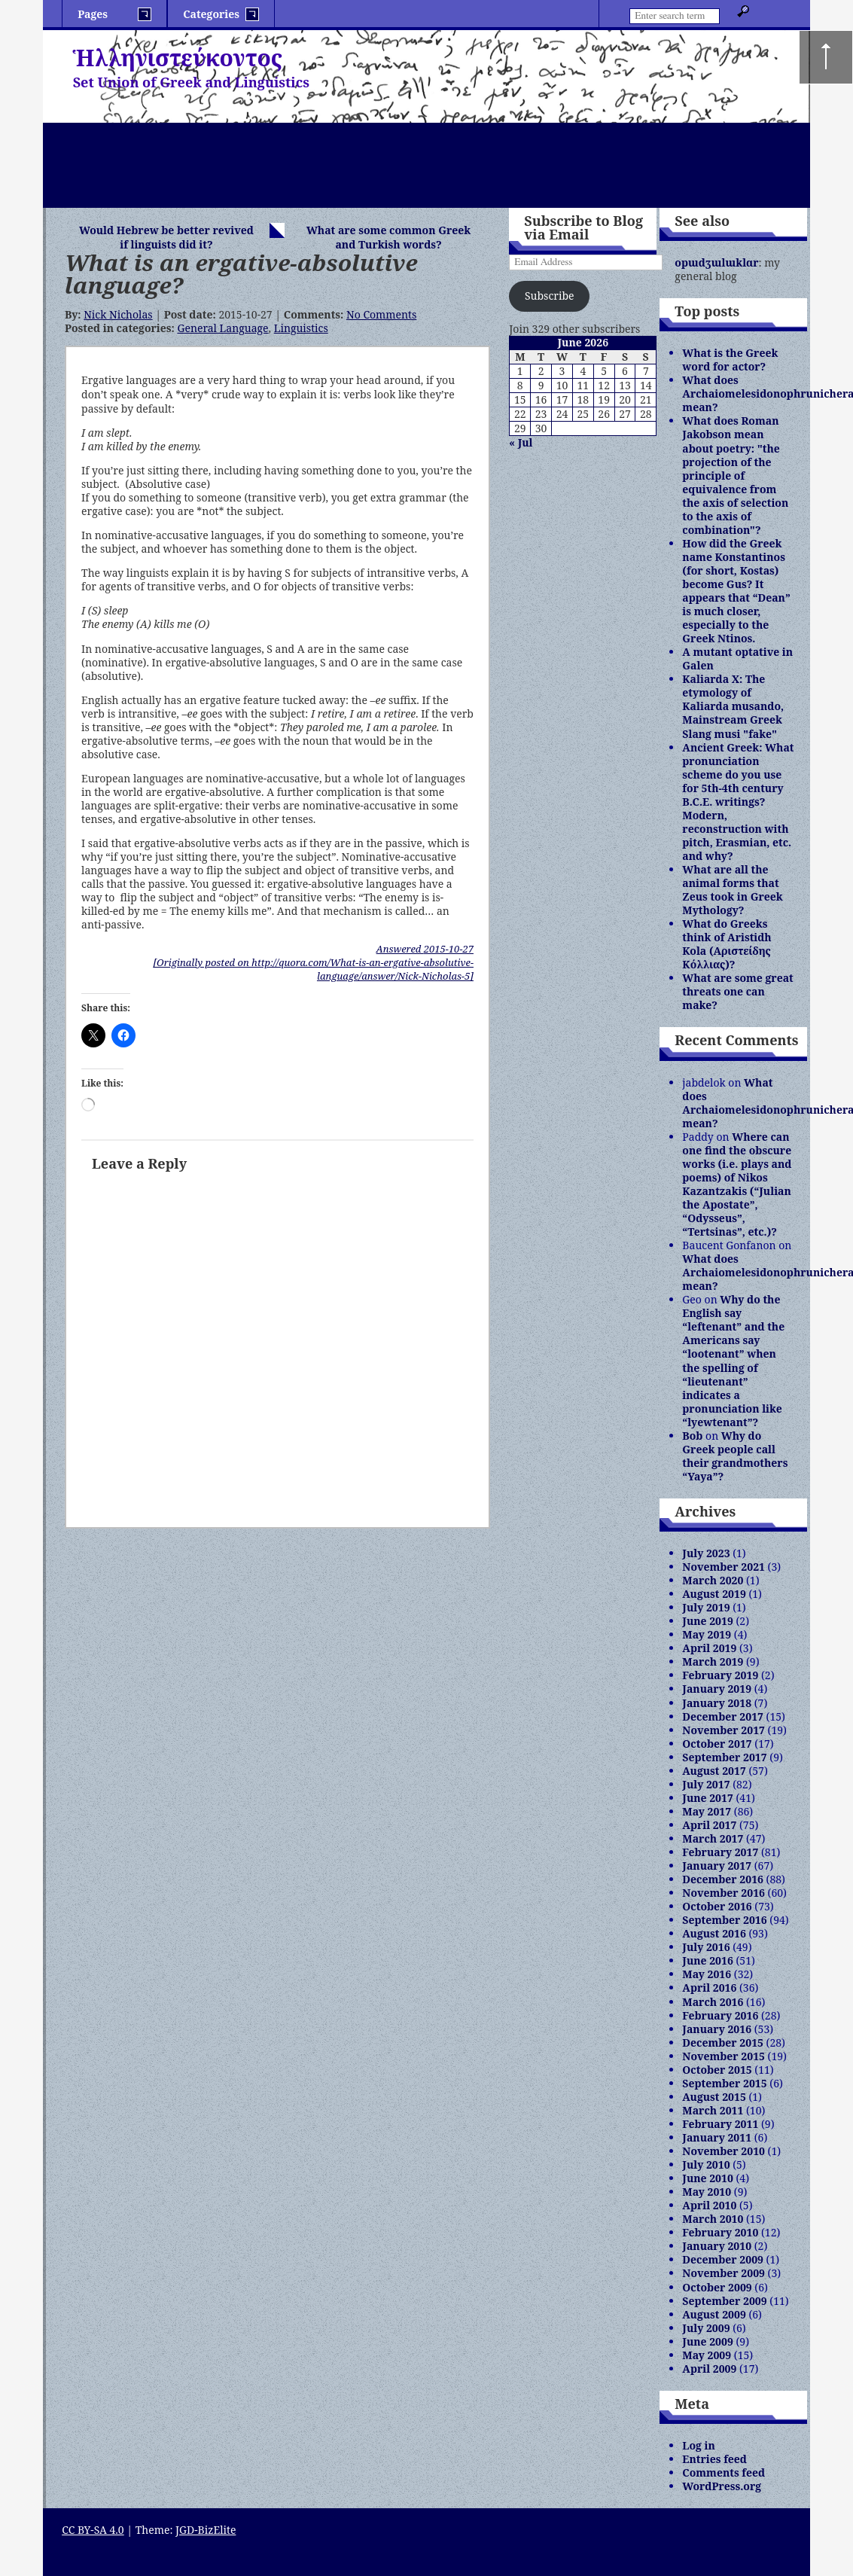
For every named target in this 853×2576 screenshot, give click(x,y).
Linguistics (301, 328)
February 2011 (720, 2124)
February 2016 (720, 2015)
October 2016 (716, 1906)
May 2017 (706, 1811)
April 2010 (709, 2205)
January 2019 (716, 1688)
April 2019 (709, 1648)
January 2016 (716, 2029)
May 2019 (706, 1634)
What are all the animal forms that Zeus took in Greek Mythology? (732, 889)
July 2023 (706, 1553)
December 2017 (722, 1716)
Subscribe (549, 295)
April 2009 (709, 2368)
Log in (698, 2445)
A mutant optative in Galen (737, 658)
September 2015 (724, 2083)
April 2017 (709, 1825)
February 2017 (720, 1852)
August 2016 (713, 1933)
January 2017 (716, 1865)
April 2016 (709, 1987)
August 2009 (713, 2314)
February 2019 (720, 1675)
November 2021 (723, 1566)
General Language (222, 328)
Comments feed (723, 2472)
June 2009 (707, 2341)
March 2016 (712, 2002)
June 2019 (707, 1621)
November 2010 (723, 2151)
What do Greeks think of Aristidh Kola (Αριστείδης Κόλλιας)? (726, 943)
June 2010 (707, 2178)
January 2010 (716, 2246)
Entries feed (714, 2459)
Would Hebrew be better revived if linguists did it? (166, 237)
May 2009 (706, 2355)
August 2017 (713, 1771)
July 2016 (706, 1947)
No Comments (381, 314)
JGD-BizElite (205, 2530)
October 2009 (716, 2287)
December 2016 (722, 1879)
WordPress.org (721, 2486)
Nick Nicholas (118, 314)
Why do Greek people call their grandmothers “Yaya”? (735, 1455)
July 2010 (706, 2164)
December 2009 (722, 2259)
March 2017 (712, 1838)
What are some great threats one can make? (737, 991)
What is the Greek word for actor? (730, 359)
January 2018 (716, 1703)
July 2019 (706, 1607)
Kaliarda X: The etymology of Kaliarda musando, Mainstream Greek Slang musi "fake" (733, 706)
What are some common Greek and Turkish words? (388, 237)
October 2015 (716, 2069)
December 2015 (722, 2042)
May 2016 (706, 1974)
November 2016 (723, 1893)
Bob (692, 1435)
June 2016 (707, 1960)
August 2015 (713, 2097)
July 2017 (706, 1784)
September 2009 (724, 2301)
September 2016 (724, 1920)
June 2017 (707, 1798)
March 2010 (712, 2219)
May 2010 (706, 2191)
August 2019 (713, 1594)
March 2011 (712, 2110)
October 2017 (716, 1743)
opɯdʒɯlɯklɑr (716, 262)
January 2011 (716, 2137)
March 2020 (712, 1580)
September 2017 (724, 1757)
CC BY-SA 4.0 (93, 2530)
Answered (425, 949)
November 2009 (723, 2273)
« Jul (520, 442)
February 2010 (720, 2232)
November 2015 (723, 2056)
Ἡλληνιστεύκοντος (178, 57)
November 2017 (723, 1730)
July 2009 (706, 2328)
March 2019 (712, 1661)
